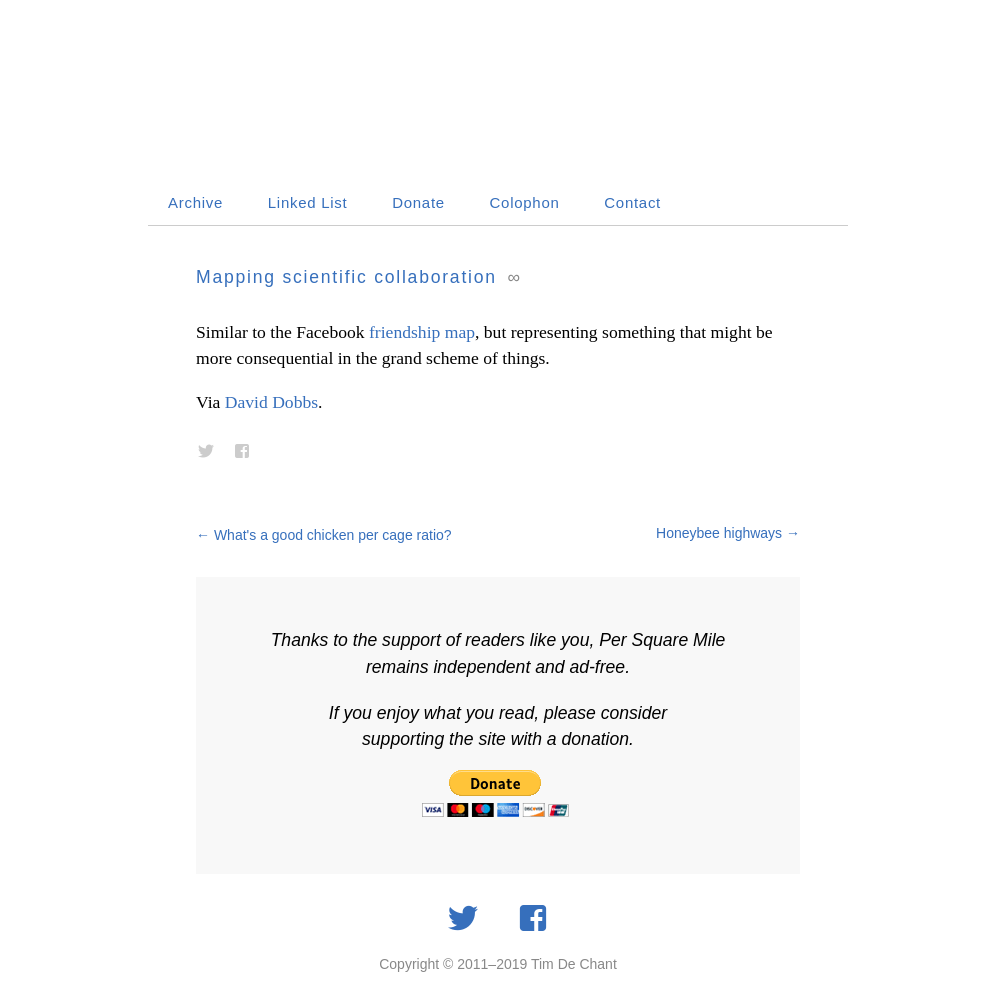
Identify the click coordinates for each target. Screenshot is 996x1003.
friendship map (422, 332)
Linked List (308, 202)
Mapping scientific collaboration (346, 277)
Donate (418, 202)
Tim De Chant (574, 964)
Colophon (525, 202)
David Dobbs (271, 402)
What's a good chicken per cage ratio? (324, 535)
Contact (632, 202)
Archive (195, 202)
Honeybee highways (728, 533)
